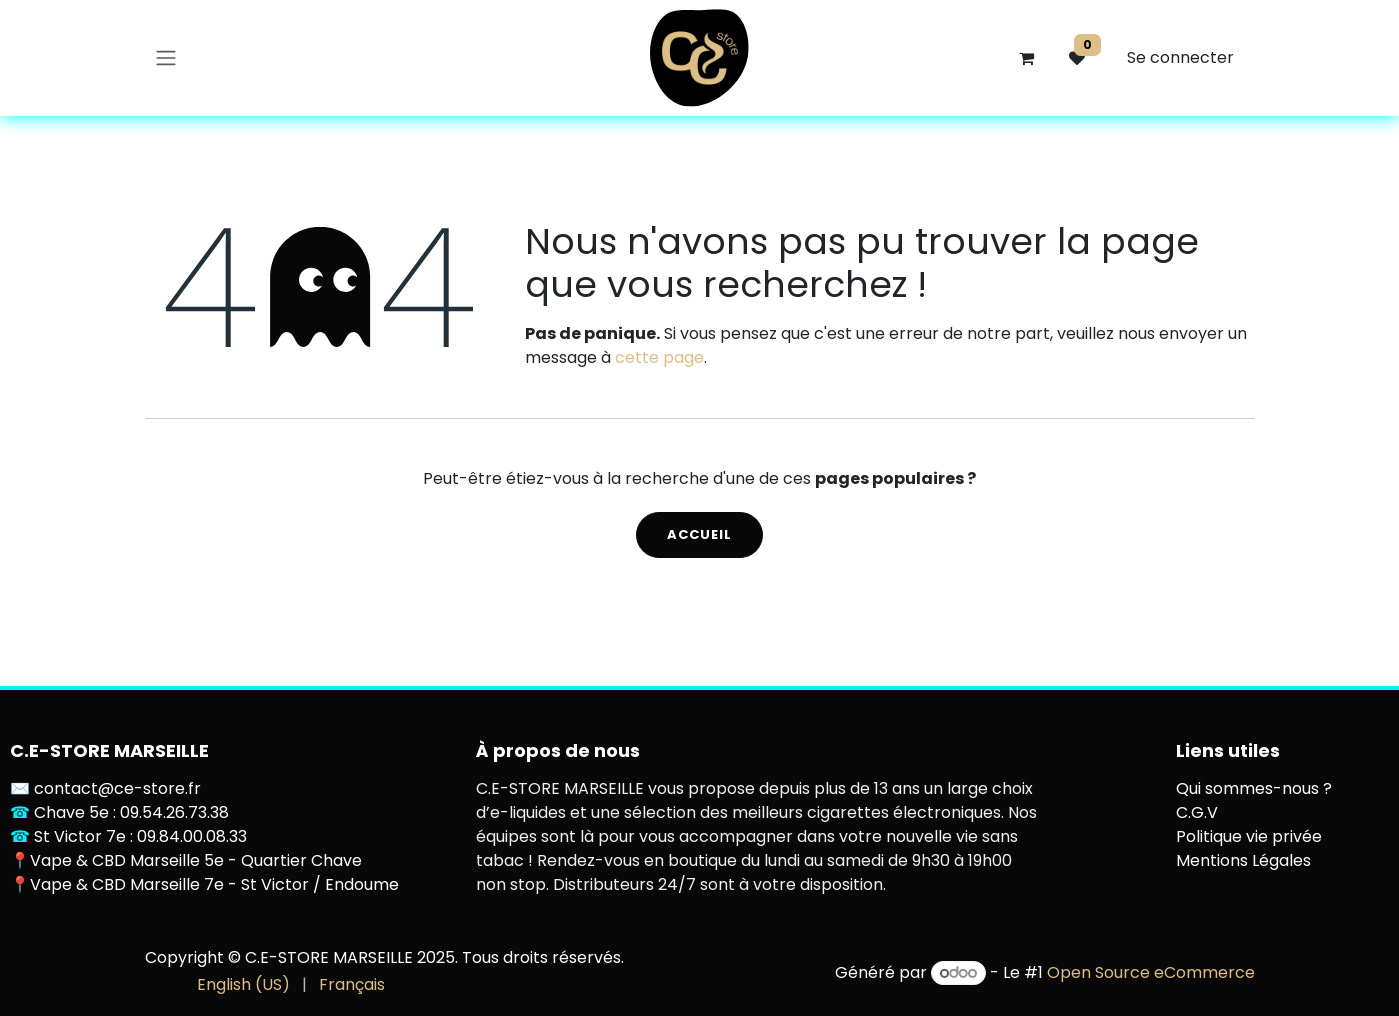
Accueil (699, 534)
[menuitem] (243, 985)
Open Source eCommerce (1151, 972)
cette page (659, 357)
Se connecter (1180, 57)
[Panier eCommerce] (1027, 58)
